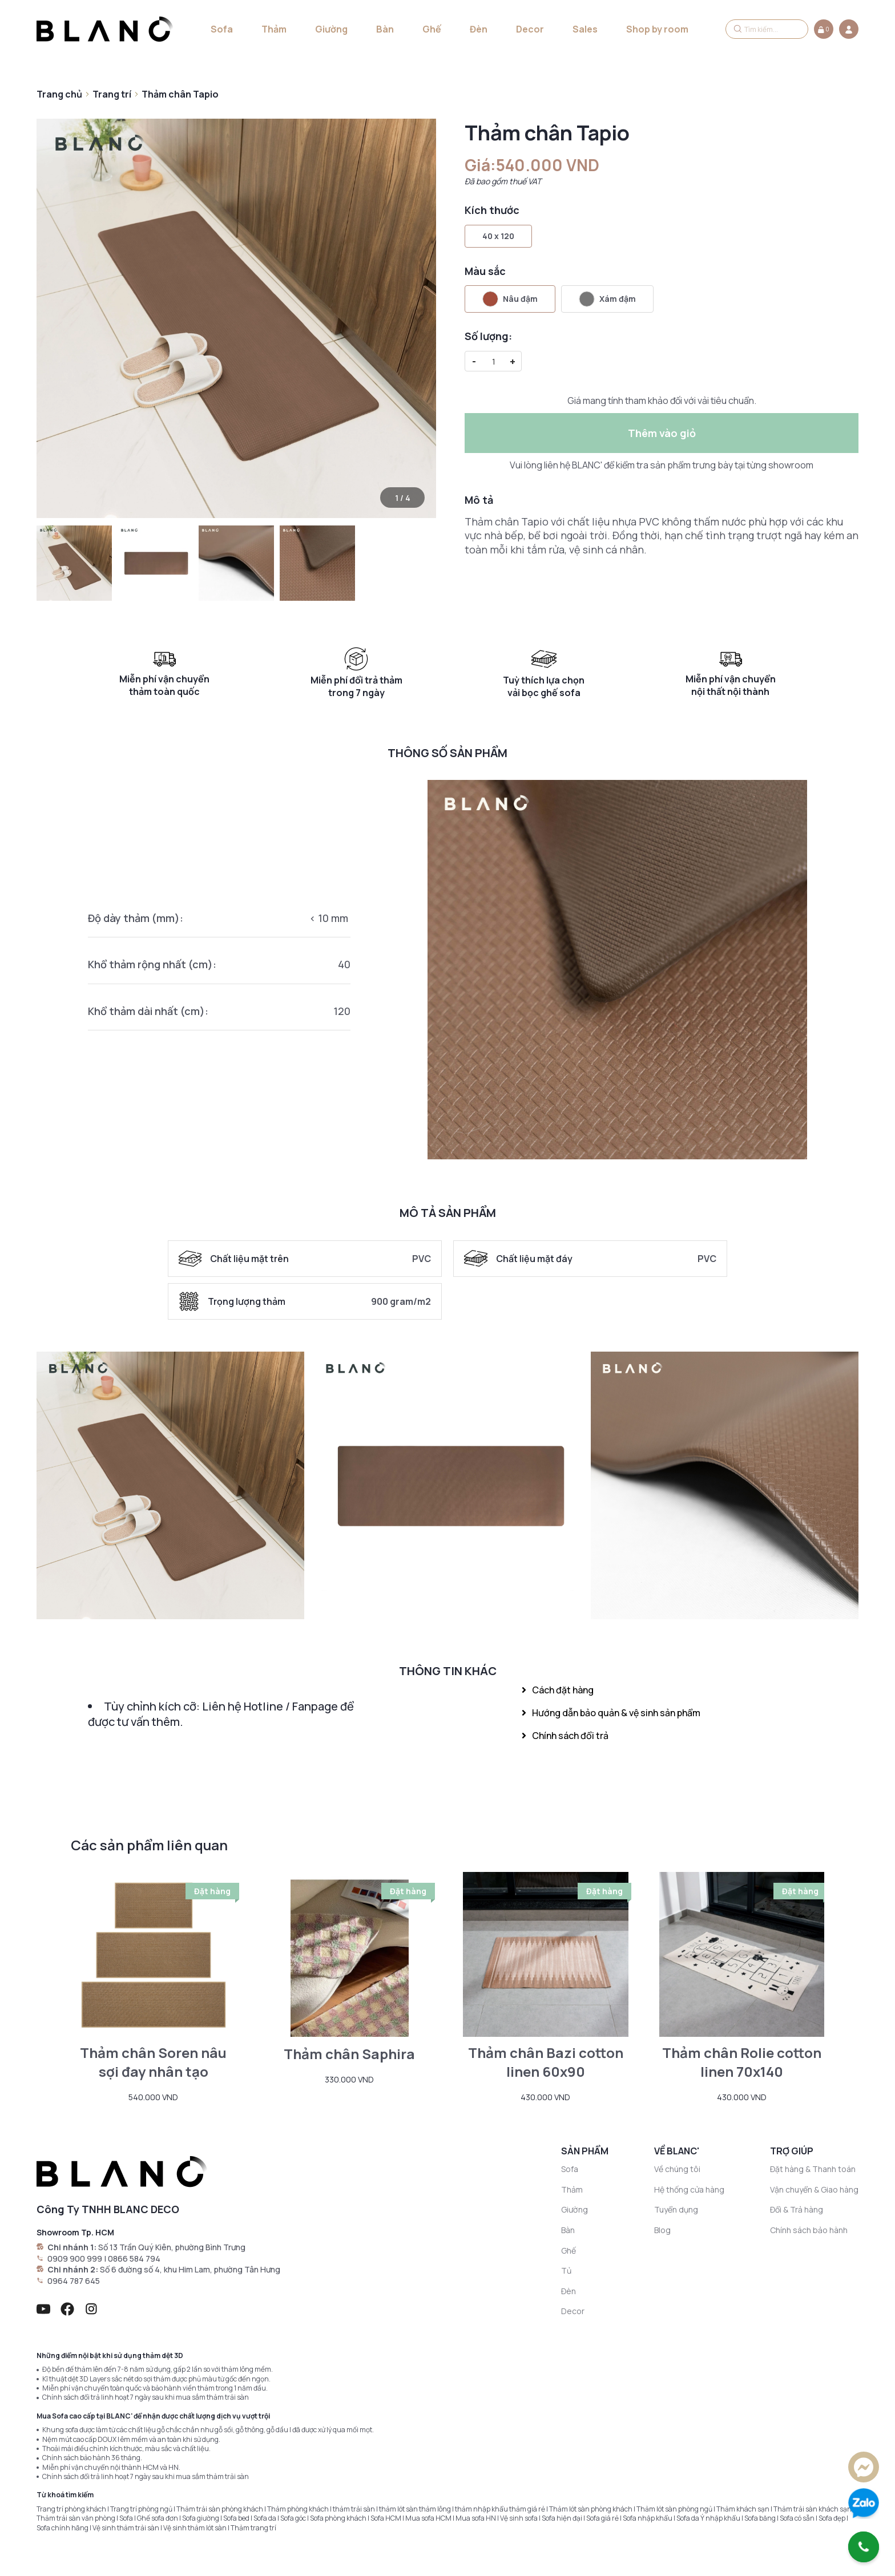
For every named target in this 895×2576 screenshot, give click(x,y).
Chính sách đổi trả (565, 1735)
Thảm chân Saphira (349, 2054)
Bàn (385, 29)
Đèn (478, 29)
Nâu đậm (510, 299)
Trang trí (111, 94)
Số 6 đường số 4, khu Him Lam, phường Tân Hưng (190, 2269)
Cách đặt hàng (558, 1690)
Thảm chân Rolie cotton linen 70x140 (741, 2062)
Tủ (566, 2270)
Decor (530, 29)
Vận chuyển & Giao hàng (814, 2189)
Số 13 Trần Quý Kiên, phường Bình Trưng (171, 2247)
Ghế (431, 29)
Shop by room (657, 29)
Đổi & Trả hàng (796, 2209)
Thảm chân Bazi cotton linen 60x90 (545, 2062)
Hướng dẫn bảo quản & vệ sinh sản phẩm (611, 1712)
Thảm (274, 29)
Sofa (222, 29)
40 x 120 (498, 235)
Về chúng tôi (677, 2168)
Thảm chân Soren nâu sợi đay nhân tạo (153, 2062)
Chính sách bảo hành (809, 2230)
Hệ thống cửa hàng (689, 2189)
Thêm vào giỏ (662, 433)
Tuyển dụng (676, 2209)
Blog (662, 2230)
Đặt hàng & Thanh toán (813, 2168)
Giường (331, 29)
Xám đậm (607, 299)
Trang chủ (59, 94)
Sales (585, 29)
